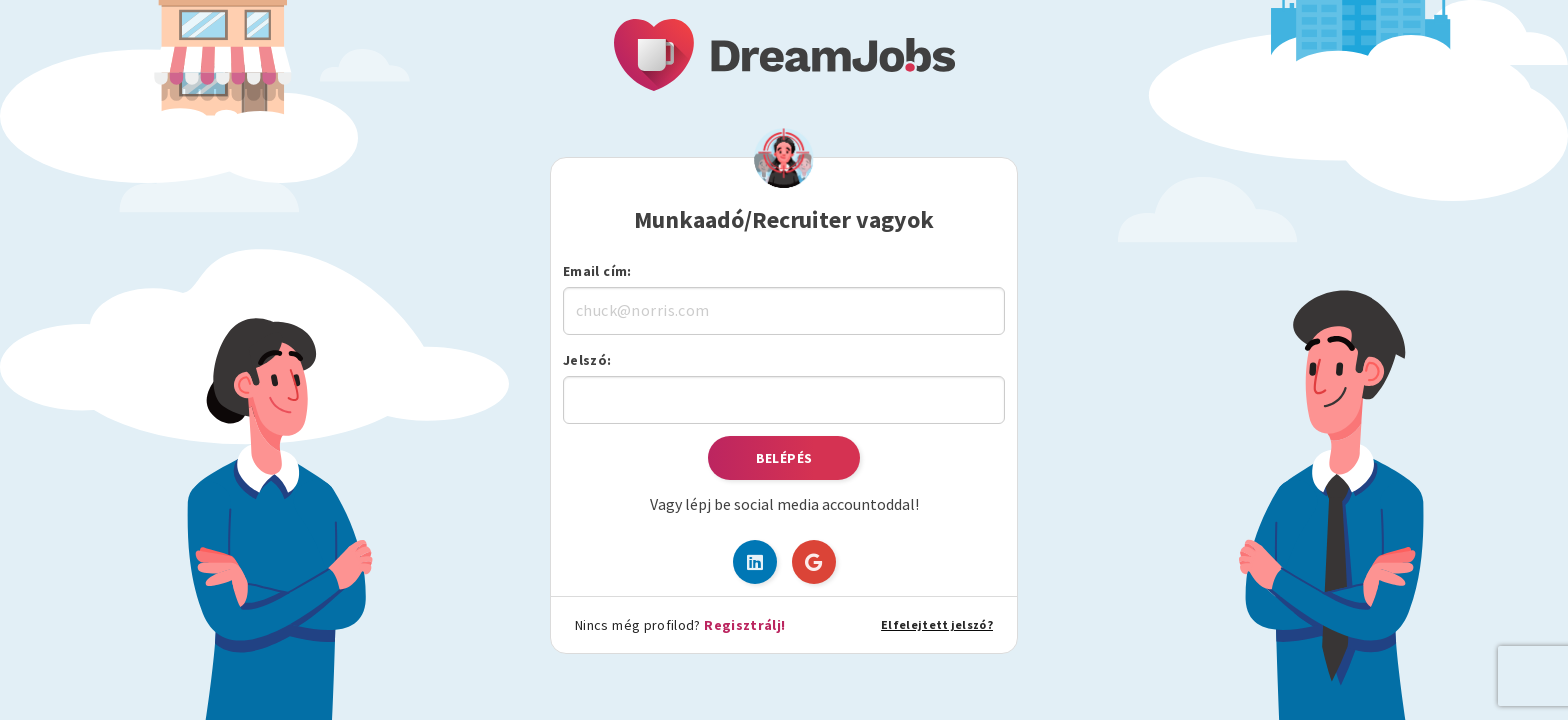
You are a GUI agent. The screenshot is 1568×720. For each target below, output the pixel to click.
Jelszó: (587, 360)
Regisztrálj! (744, 625)
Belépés (784, 458)
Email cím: (597, 271)
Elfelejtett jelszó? (937, 624)
